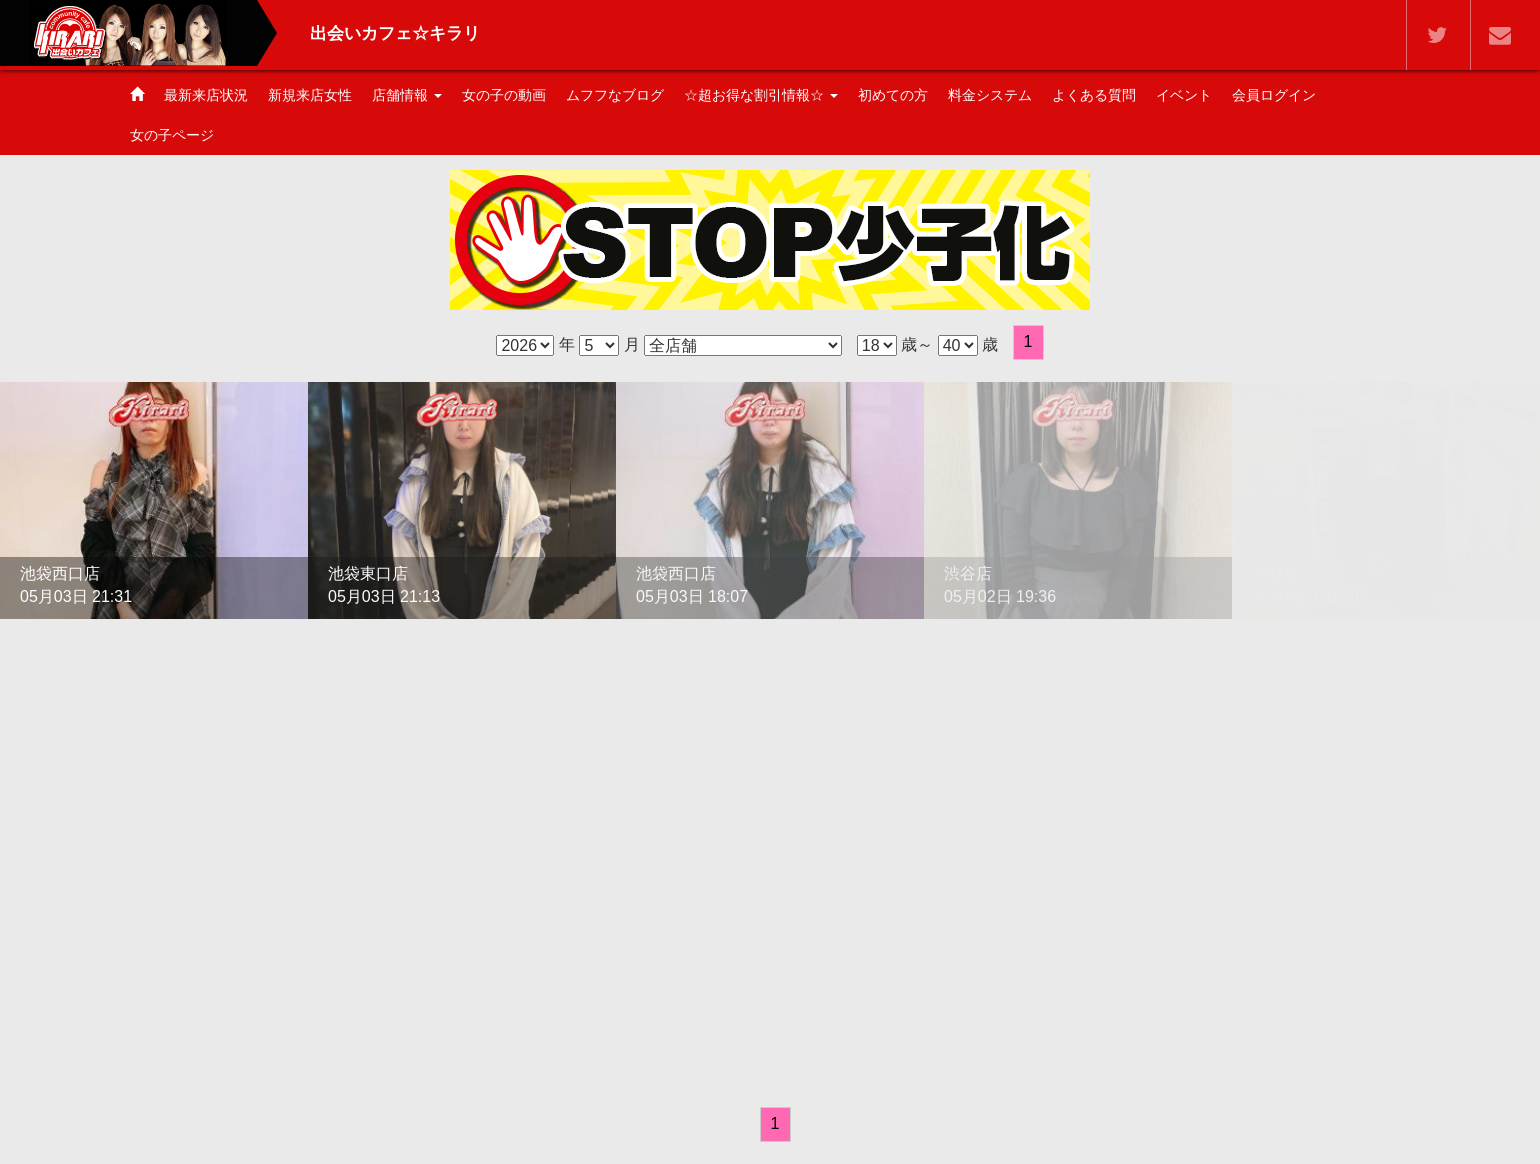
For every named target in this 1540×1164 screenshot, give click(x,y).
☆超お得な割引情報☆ (761, 95)
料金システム (990, 95)
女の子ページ (172, 135)
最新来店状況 (206, 95)
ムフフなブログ (615, 95)
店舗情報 (407, 95)
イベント (1184, 95)
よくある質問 (1094, 95)
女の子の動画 (504, 95)
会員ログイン (1274, 95)
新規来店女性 (310, 95)
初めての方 (893, 95)
